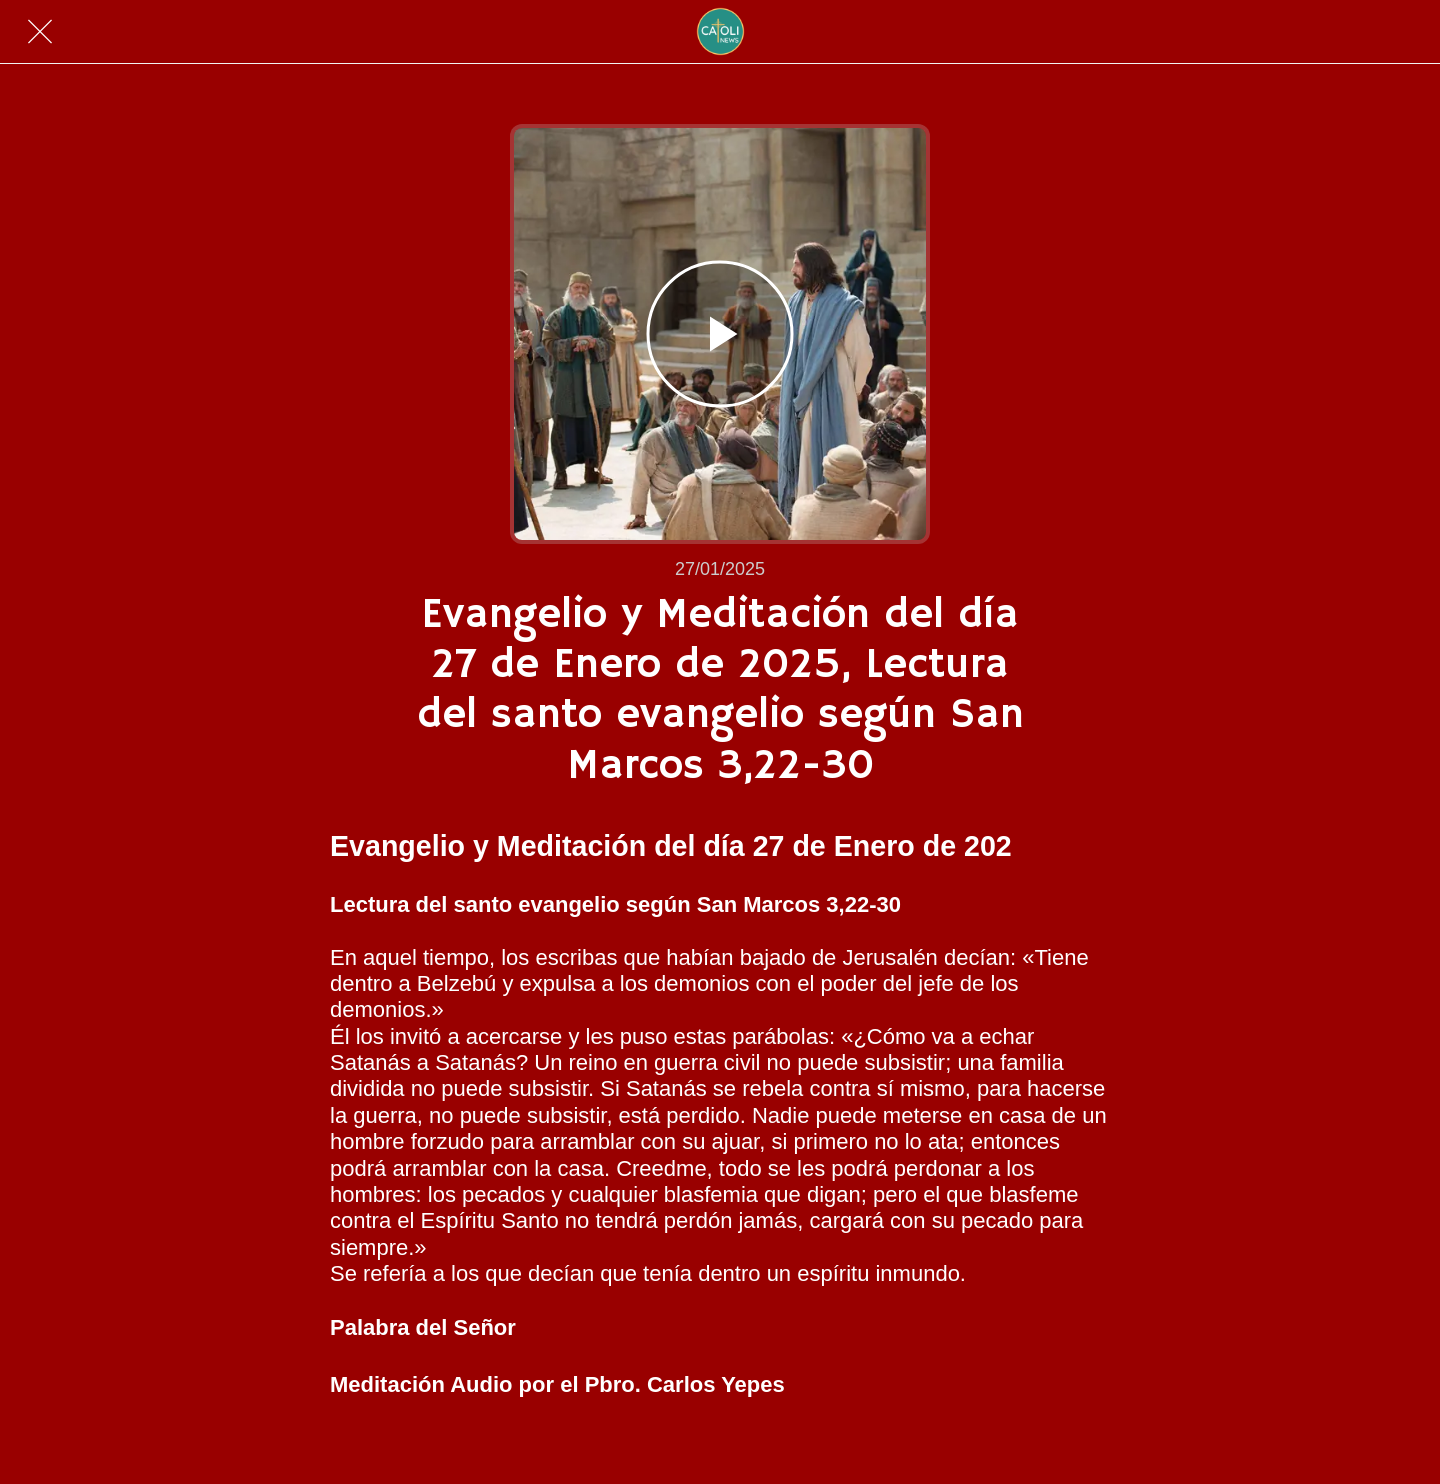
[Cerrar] (40, 32)
